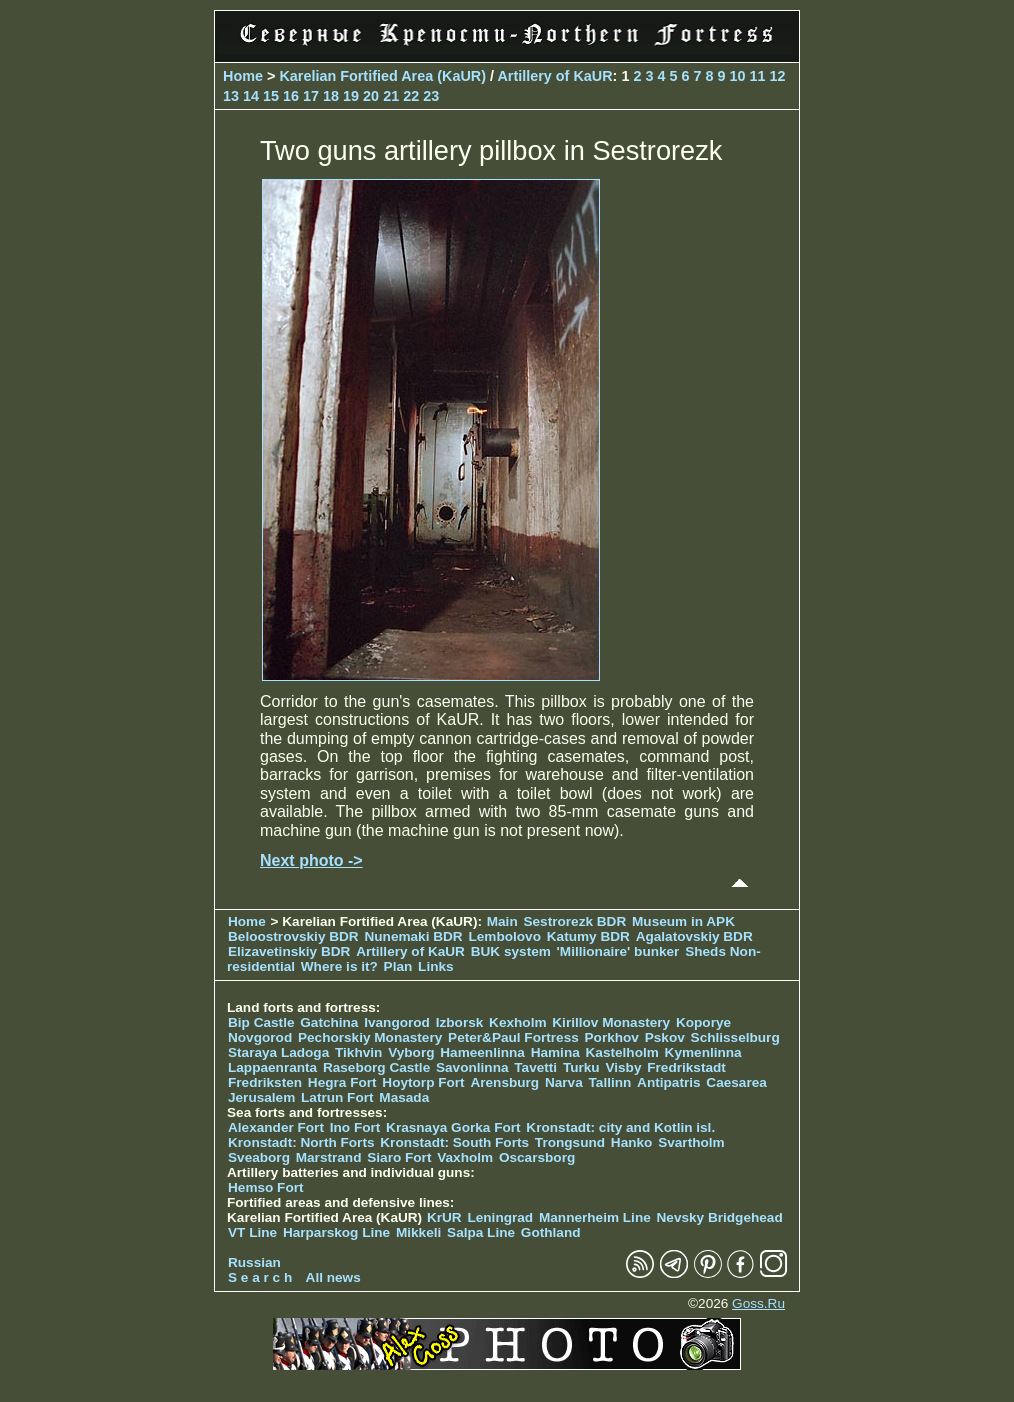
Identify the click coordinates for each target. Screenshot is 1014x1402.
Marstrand (329, 1157)
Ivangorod (397, 1022)
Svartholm (691, 1142)
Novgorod (260, 1037)
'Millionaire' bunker (618, 951)
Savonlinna (472, 1067)
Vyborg (411, 1052)
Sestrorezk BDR (574, 921)
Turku (581, 1067)
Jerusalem (261, 1097)
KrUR (444, 1217)
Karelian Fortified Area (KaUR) (382, 76)
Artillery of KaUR (554, 76)
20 (371, 96)
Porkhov (612, 1037)
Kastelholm (622, 1052)
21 (391, 96)
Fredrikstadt (686, 1067)
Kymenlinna (703, 1052)
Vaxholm (465, 1157)
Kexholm (517, 1022)
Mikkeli (418, 1232)
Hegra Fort (342, 1082)
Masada (404, 1097)
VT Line (252, 1232)
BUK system (511, 951)
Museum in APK (683, 921)
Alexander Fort (276, 1127)
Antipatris (668, 1082)
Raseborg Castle (376, 1067)
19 (351, 96)
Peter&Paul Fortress (513, 1037)
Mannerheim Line (595, 1217)
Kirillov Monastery (611, 1022)
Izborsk (460, 1022)
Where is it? (339, 966)
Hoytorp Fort (423, 1082)
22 (411, 96)
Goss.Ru (758, 1303)
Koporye (703, 1022)
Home (243, 76)
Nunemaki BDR (413, 936)
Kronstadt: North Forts (303, 1142)
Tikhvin (358, 1052)
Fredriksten (265, 1082)
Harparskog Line (336, 1232)
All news (333, 1277)
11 (758, 76)
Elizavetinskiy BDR (289, 951)
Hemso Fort (266, 1187)
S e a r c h (260, 1277)
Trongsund (570, 1142)
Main (502, 921)
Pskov (665, 1037)
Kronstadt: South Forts (454, 1142)
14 (251, 96)
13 (231, 96)
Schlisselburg (735, 1037)
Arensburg (504, 1082)
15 (271, 96)
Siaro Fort (399, 1157)
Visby (623, 1067)
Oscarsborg (537, 1157)
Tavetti (535, 1067)
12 (778, 76)
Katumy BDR (588, 936)
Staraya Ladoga (278, 1052)
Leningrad (500, 1217)
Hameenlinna (482, 1052)
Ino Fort (355, 1127)
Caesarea (736, 1082)
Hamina (555, 1052)
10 (738, 76)
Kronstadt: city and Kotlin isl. (620, 1127)
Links (436, 966)
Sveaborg (259, 1157)
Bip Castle (261, 1022)
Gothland (551, 1232)
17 (311, 96)
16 (291, 96)
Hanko (632, 1142)
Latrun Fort (337, 1097)
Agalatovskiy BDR (694, 936)
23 (431, 96)
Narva (564, 1082)
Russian (254, 1262)
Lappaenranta (272, 1067)
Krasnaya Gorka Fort (453, 1127)
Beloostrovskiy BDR (293, 936)
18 (331, 96)
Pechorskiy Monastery (370, 1037)
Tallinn (610, 1082)
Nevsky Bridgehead (720, 1217)
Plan (398, 966)
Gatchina (329, 1022)
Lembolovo (504, 936)
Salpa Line (481, 1232)
